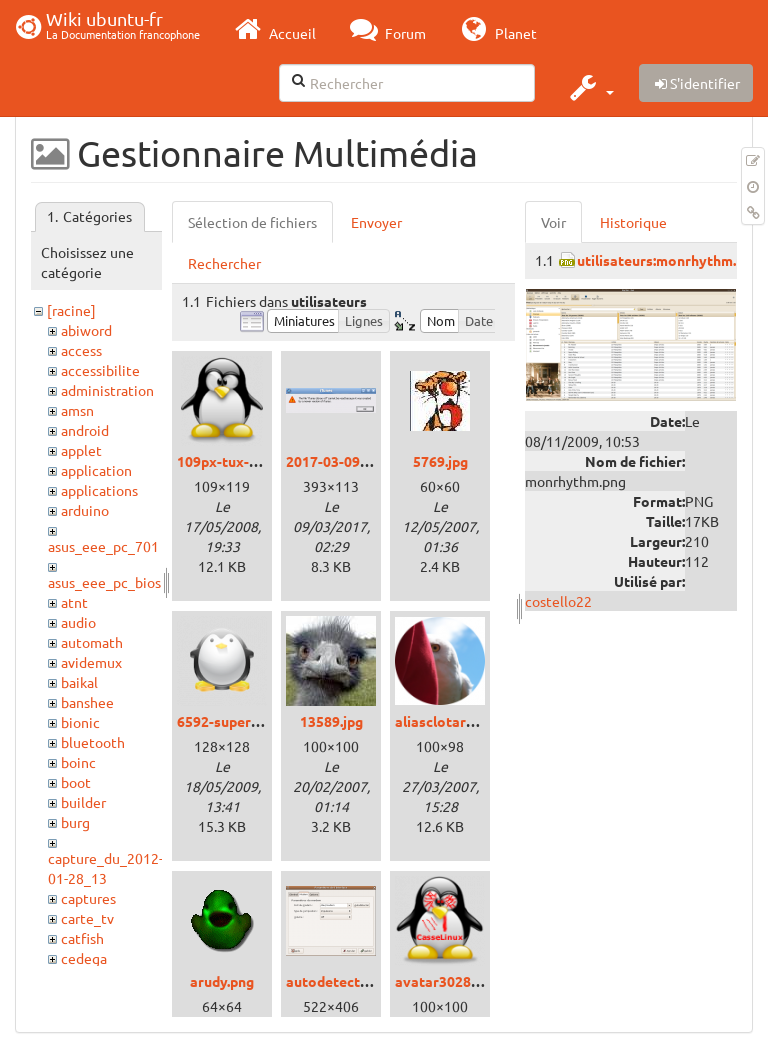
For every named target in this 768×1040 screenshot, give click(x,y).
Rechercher (224, 263)
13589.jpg (331, 721)
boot (76, 782)
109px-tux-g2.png (234, 461)
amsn (77, 410)
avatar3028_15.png (458, 981)
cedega (84, 958)
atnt (74, 602)
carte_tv (87, 918)
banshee (87, 702)
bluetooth (93, 742)
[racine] (71, 310)
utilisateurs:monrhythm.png (668, 260)
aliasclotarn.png (448, 721)
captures (88, 898)
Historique (633, 222)
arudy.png (222, 981)
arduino (85, 510)
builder (83, 802)
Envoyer (376, 222)
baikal (79, 682)
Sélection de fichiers (252, 222)
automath (92, 642)
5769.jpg (440, 461)
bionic (80, 722)
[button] (589, 87)
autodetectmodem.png (361, 981)
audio (78, 622)
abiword (86, 330)
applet (81, 450)
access (81, 350)
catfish (82, 938)
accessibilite (100, 370)
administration (107, 390)
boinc (78, 762)
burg (75, 822)
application (96, 470)
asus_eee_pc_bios (104, 582)
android (85, 430)
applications (99, 490)
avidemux (91, 662)
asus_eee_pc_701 (103, 546)
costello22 (558, 601)
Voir (553, 222)
